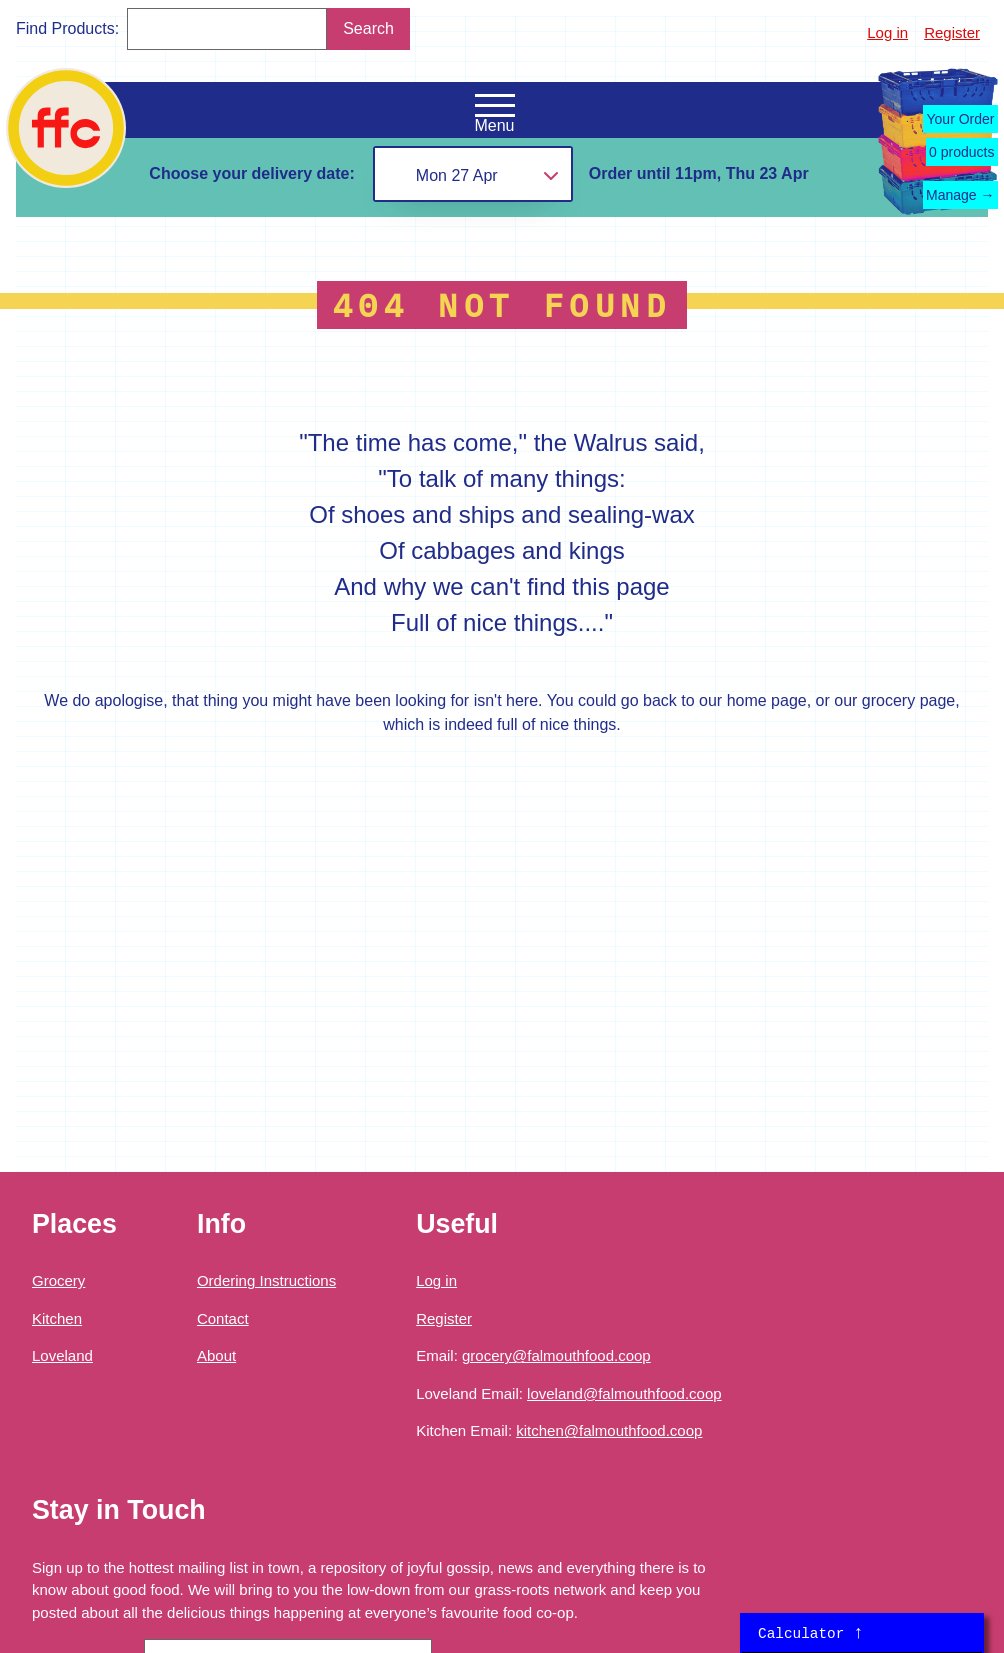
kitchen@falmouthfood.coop (609, 1430)
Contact (223, 1318)
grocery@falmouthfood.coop (556, 1355)
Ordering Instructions (266, 1280)
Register (952, 32)
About (216, 1355)
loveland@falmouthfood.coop (624, 1393)
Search (368, 28)
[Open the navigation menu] (495, 106)
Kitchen (57, 1318)
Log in (887, 32)
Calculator (811, 1633)
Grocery (58, 1280)
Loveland (62, 1355)
